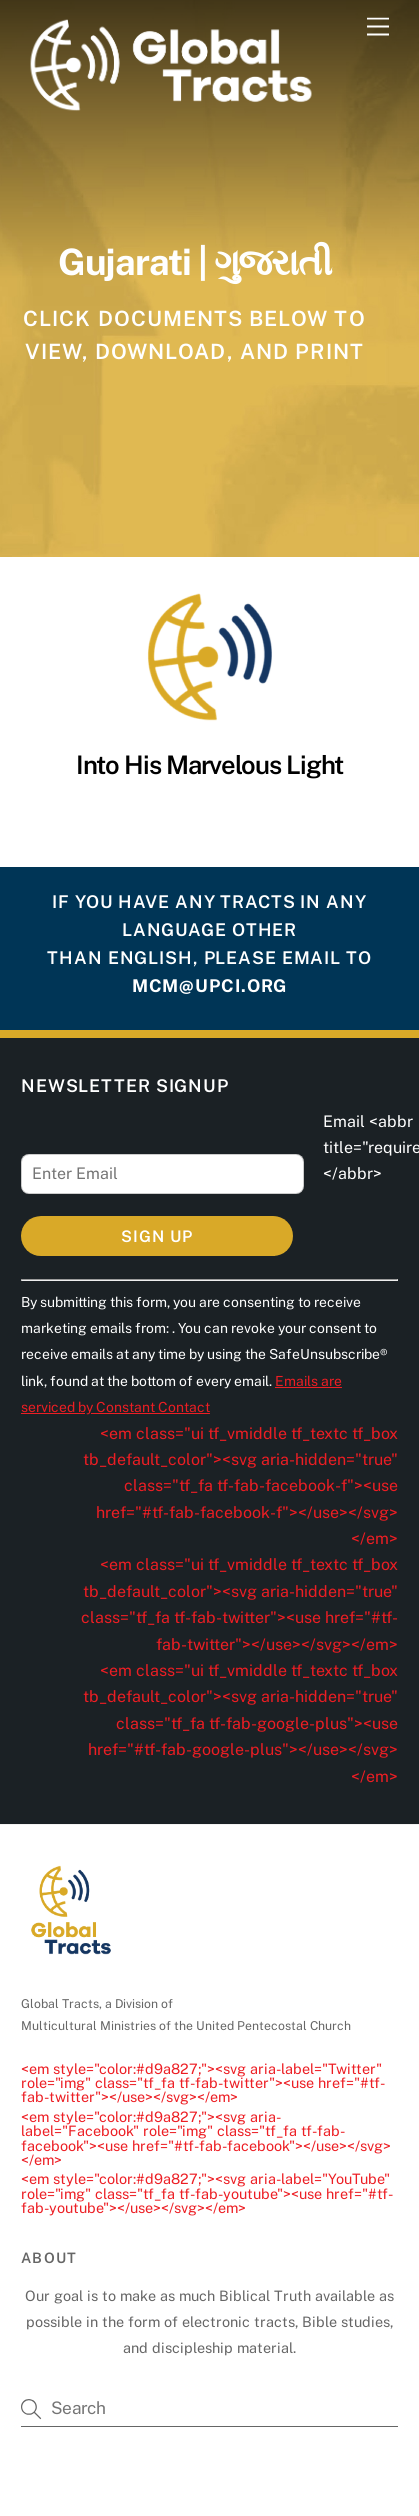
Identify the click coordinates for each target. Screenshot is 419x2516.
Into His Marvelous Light (209, 765)
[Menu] (378, 27)
